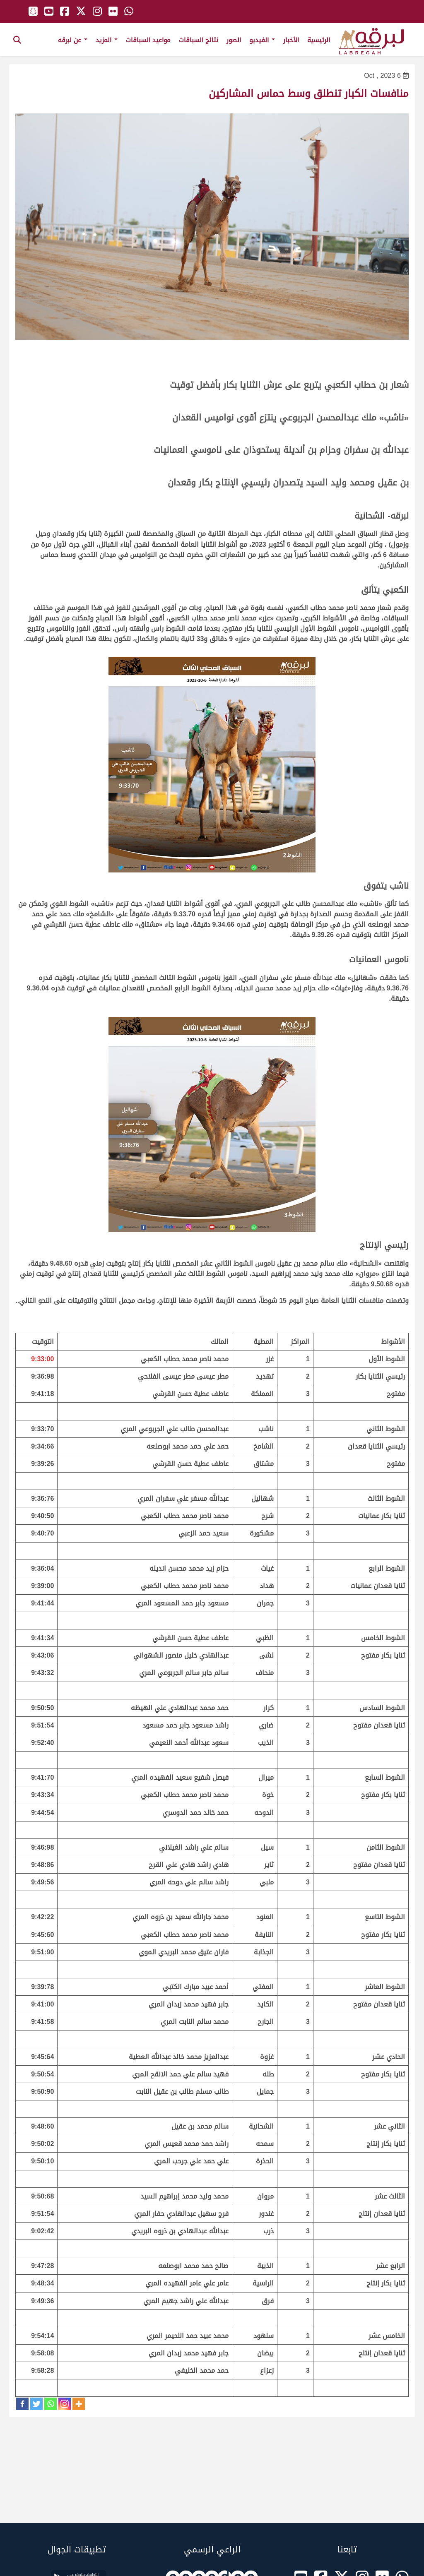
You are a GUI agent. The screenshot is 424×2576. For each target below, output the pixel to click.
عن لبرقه (72, 40)
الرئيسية (318, 40)
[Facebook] (22, 2404)
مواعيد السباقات (148, 40)
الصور (233, 40)
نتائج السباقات (198, 40)
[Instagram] (64, 2404)
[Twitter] (36, 2404)
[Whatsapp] (50, 2404)
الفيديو (262, 40)
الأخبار (291, 40)
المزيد (107, 40)
